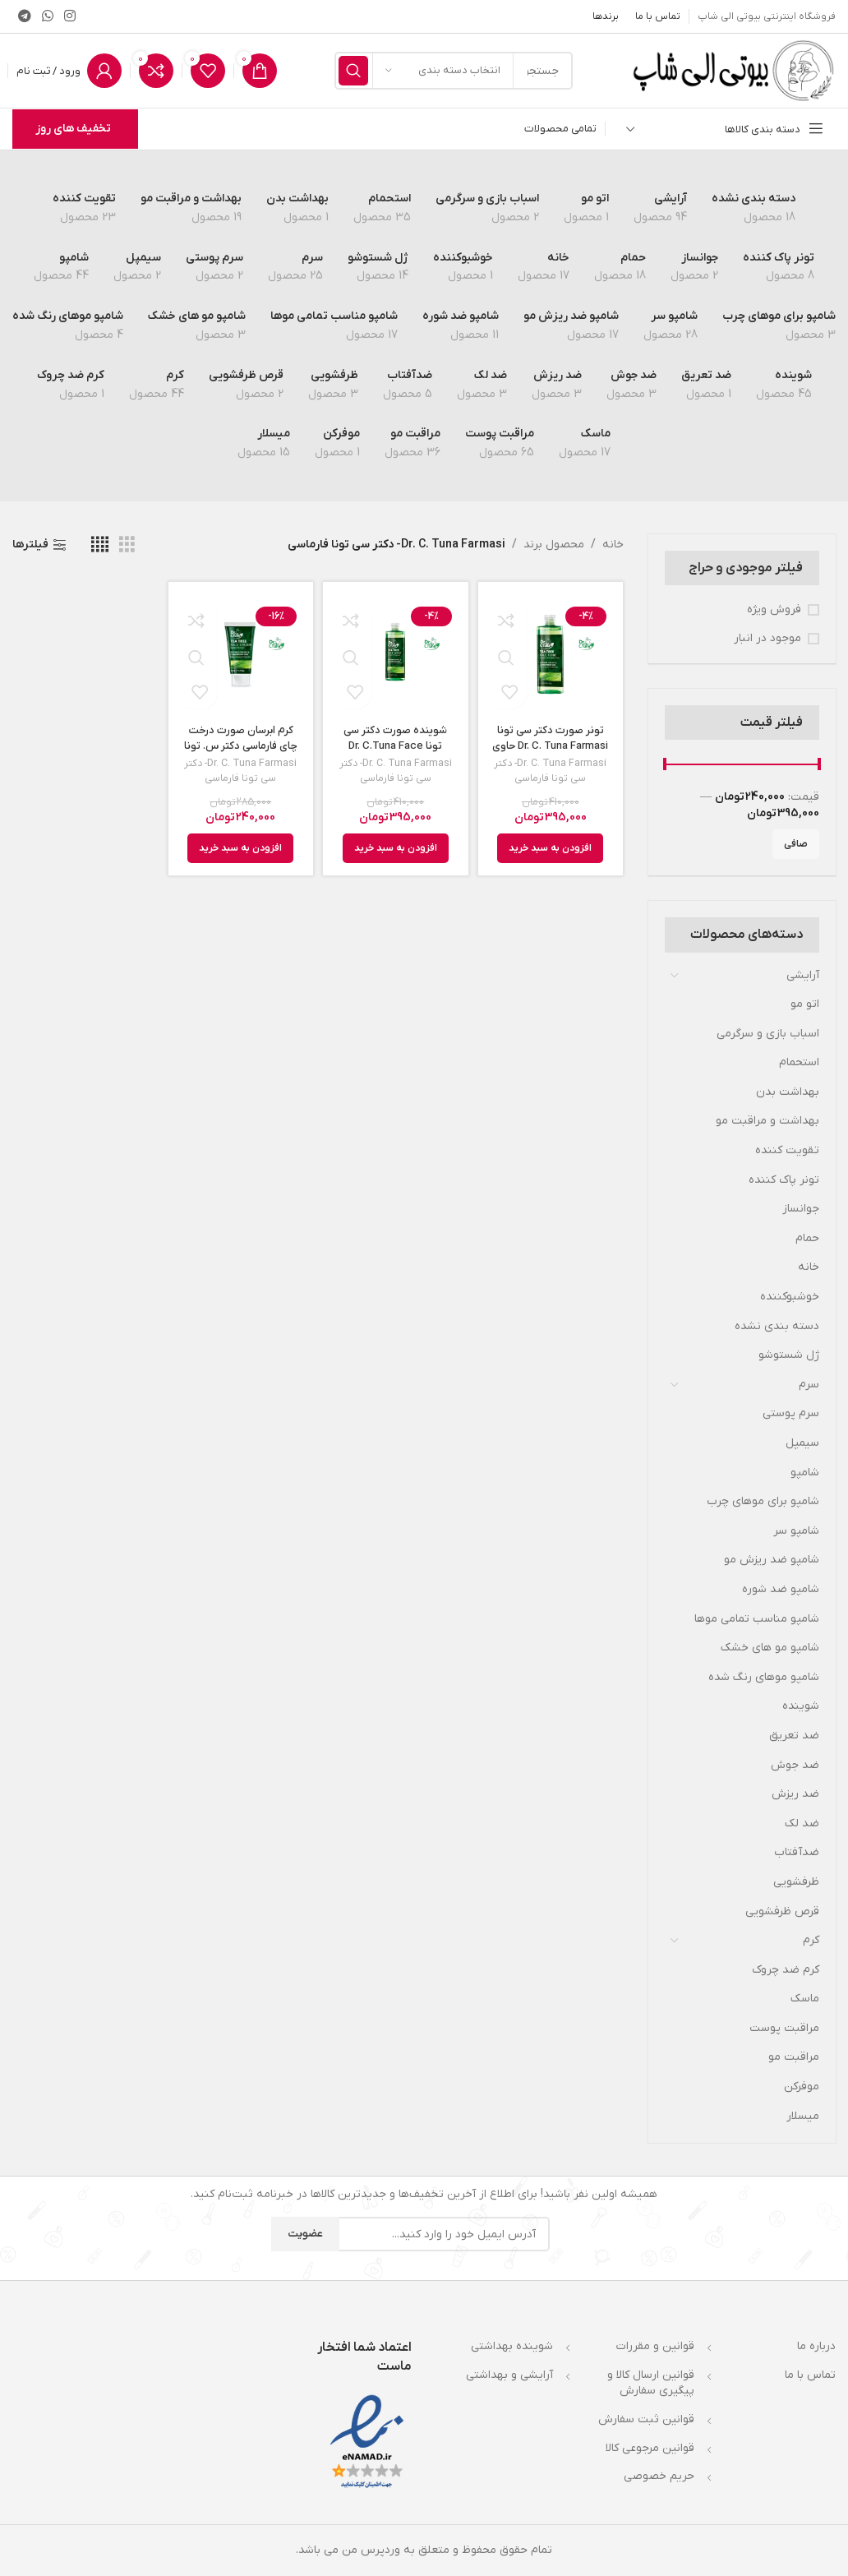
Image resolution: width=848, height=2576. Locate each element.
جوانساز (800, 1208)
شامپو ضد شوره (780, 1589)
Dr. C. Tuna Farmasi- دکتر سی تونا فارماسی (550, 772)
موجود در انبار (767, 638)
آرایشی (802, 975)
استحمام (799, 1062)
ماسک (804, 1998)
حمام (807, 1238)
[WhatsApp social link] (47, 16)
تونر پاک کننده (784, 1180)
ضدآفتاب (796, 1852)
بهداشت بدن (787, 1092)
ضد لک (802, 1823)
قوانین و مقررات (655, 2346)
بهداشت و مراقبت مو (767, 1121)
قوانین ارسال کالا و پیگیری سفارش (650, 2383)
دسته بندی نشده (777, 1326)
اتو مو (804, 1004)
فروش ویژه (774, 609)
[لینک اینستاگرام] (70, 16)
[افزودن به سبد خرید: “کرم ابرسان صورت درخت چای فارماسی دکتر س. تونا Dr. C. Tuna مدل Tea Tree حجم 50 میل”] (240, 850)
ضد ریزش (795, 1794)
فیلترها (30, 545)
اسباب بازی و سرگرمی (768, 1033)
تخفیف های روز (73, 128)
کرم (811, 1940)
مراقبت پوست (784, 2028)
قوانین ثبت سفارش (646, 2419)
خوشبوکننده (789, 1296)
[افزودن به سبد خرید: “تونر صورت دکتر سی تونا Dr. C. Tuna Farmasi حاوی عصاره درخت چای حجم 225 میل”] (550, 850)
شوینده (800, 1706)
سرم (809, 1384)
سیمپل (802, 1443)
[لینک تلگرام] (24, 16)
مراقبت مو (793, 2057)
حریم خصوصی (659, 2476)
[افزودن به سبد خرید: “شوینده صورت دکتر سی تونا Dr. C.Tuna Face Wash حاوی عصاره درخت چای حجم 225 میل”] (396, 850)
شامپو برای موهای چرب (763, 1501)
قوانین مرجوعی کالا (650, 2448)
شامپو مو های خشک (770, 1647)
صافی (796, 844)
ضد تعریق (794, 1735)
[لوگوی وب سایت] (733, 70)
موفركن (801, 2086)
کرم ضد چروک (785, 1970)
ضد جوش (795, 1765)
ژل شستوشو (788, 1355)
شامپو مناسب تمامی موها (756, 1619)
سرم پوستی (791, 1413)
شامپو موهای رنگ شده (763, 1677)
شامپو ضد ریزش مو (771, 1559)
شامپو (804, 1472)
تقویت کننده (787, 1150)
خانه (808, 1267)
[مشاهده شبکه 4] (99, 545)
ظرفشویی (796, 1882)
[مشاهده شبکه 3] (127, 545)
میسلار (802, 2116)
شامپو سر (796, 1531)
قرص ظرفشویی (782, 1911)
